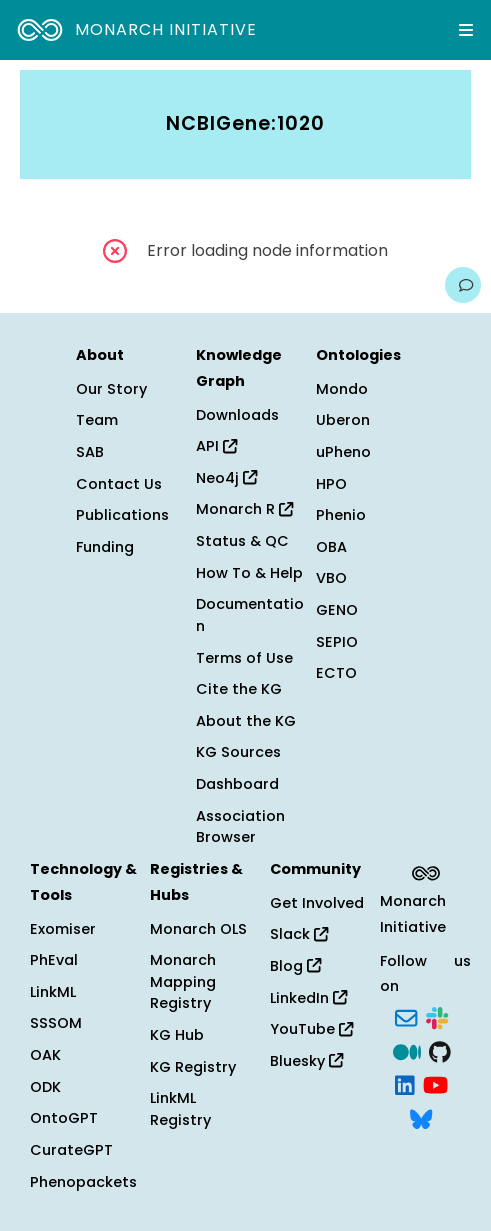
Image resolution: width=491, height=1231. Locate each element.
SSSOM (56, 1023)
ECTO (336, 673)
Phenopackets (83, 1182)
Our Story (111, 389)
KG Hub (177, 1035)
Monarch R (244, 509)
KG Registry (193, 1067)
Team (97, 420)
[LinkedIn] (405, 1084)
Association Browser (240, 827)
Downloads (237, 415)
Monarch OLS (198, 929)
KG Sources (238, 752)
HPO (331, 484)
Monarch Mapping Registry (183, 981)
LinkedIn (308, 998)
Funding (105, 547)
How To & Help (249, 573)
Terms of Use (244, 658)
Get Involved (317, 903)
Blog (295, 966)
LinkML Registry (180, 1109)
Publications (122, 515)
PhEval (54, 960)
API (216, 446)
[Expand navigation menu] (466, 30)
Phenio (341, 515)
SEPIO (337, 642)
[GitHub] (440, 1050)
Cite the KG (239, 689)
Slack (299, 934)
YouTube (311, 1029)
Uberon (343, 420)
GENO (337, 610)
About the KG (246, 721)
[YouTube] (435, 1084)
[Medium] (407, 1050)
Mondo (342, 389)
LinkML (53, 992)
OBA (331, 547)
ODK (45, 1087)
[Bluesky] (421, 1117)
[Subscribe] (406, 1016)
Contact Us (119, 484)
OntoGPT (64, 1118)
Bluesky (306, 1061)
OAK (45, 1055)
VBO (331, 578)
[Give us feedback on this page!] (463, 285)
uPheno (343, 452)
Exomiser (63, 929)
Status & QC (242, 541)
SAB (90, 452)
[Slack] (437, 1016)
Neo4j (226, 478)
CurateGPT (71, 1150)
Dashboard (237, 784)
